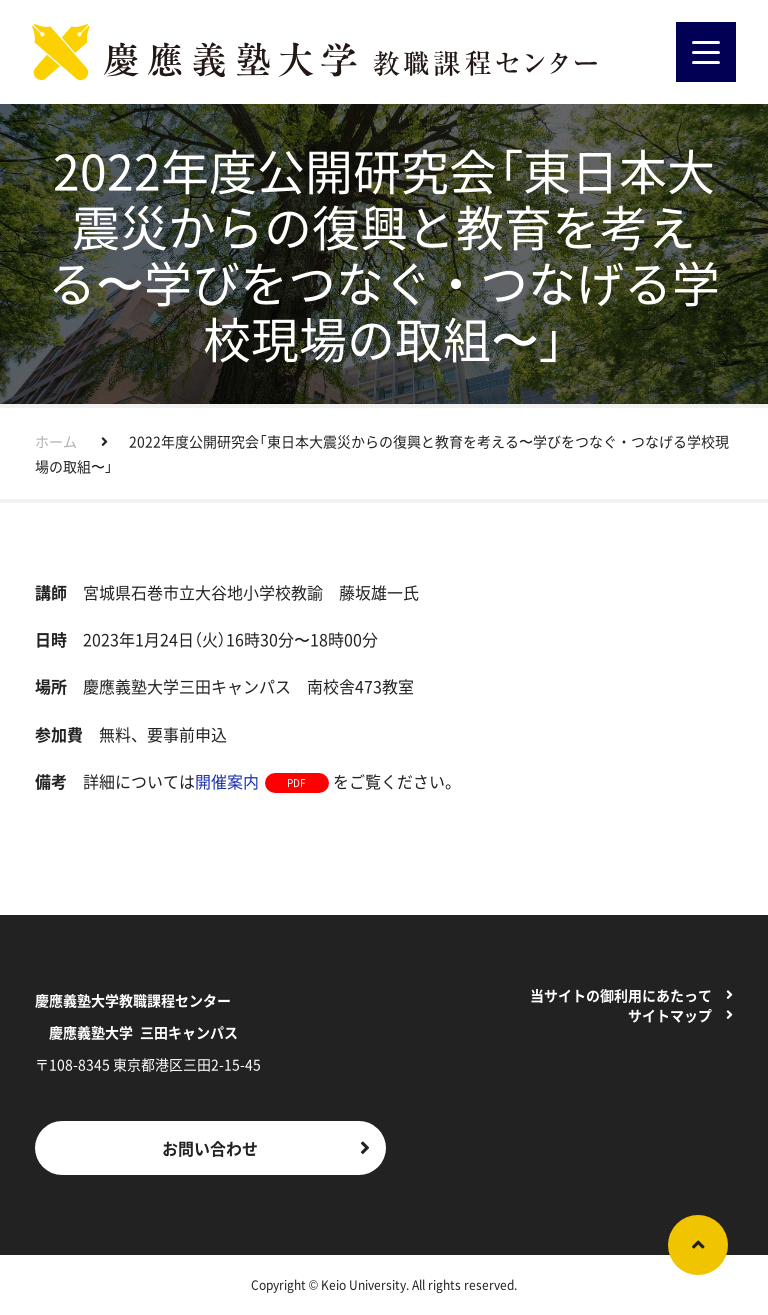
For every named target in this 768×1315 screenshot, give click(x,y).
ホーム (56, 441)
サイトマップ (670, 1015)
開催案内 (227, 781)
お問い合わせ (210, 1148)
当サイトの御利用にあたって (621, 995)
